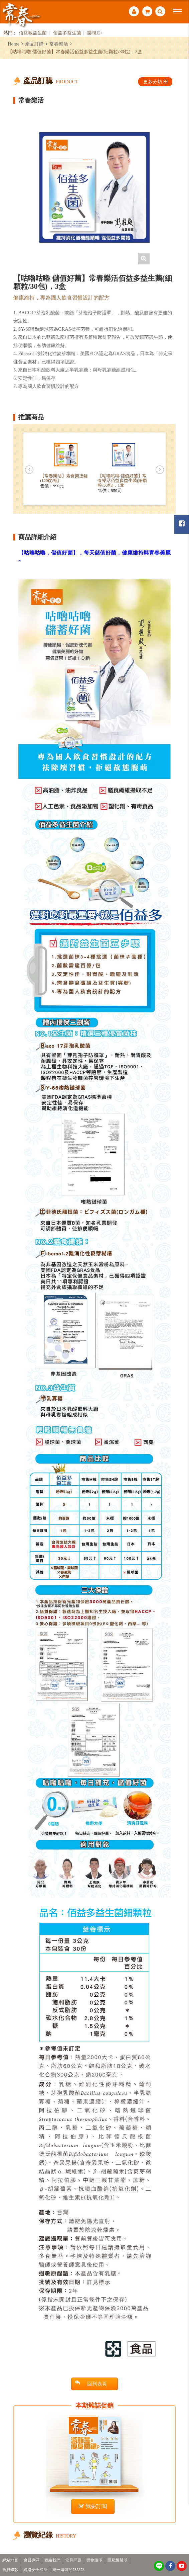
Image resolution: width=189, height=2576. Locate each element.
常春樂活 (58, 44)
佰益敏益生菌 (33, 33)
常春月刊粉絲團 (182, 523)
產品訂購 (34, 44)
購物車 (147, 12)
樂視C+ (95, 33)
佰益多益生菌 (67, 33)
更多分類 (155, 81)
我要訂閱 (93, 2506)
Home (13, 44)
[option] (94, 187)
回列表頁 (91, 2383)
